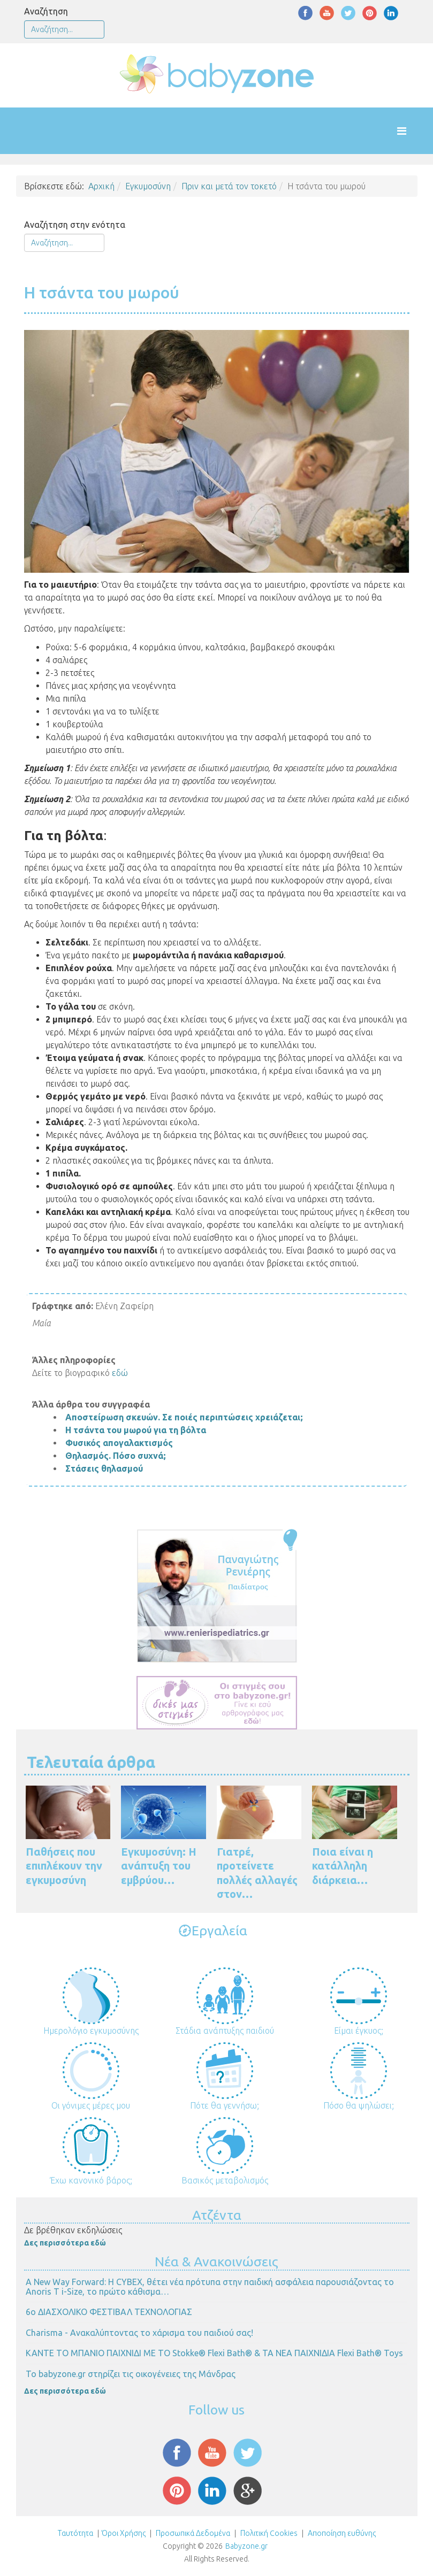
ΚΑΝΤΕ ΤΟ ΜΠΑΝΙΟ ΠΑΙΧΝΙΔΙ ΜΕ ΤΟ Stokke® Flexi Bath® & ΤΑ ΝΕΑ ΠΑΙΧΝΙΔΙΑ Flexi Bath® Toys (214, 2353)
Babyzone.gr (246, 2546)
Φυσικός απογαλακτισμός (119, 1443)
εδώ (120, 1373)
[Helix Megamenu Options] (412, 130)
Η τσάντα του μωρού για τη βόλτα (135, 1430)
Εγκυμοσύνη (148, 186)
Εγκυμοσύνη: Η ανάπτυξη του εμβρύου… (158, 1866)
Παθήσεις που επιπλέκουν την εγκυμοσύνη (64, 1866)
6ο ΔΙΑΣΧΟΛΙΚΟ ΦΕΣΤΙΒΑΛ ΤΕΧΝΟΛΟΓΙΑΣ (109, 2312)
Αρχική (101, 186)
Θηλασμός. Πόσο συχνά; (115, 1455)
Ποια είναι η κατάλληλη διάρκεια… (342, 1866)
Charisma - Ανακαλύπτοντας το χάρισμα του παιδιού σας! (139, 2332)
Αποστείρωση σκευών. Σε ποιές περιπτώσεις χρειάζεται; (184, 1417)
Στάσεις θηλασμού (104, 1468)
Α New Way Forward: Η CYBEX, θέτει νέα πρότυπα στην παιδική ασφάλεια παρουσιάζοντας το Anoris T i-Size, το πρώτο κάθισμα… (210, 2286)
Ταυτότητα (75, 2533)
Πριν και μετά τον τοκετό (229, 186)
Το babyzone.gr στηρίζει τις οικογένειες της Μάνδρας (131, 2374)
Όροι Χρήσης (124, 2533)
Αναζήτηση (46, 11)
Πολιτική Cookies (268, 2533)
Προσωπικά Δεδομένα (192, 2533)
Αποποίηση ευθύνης (342, 2533)
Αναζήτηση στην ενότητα (74, 224)
